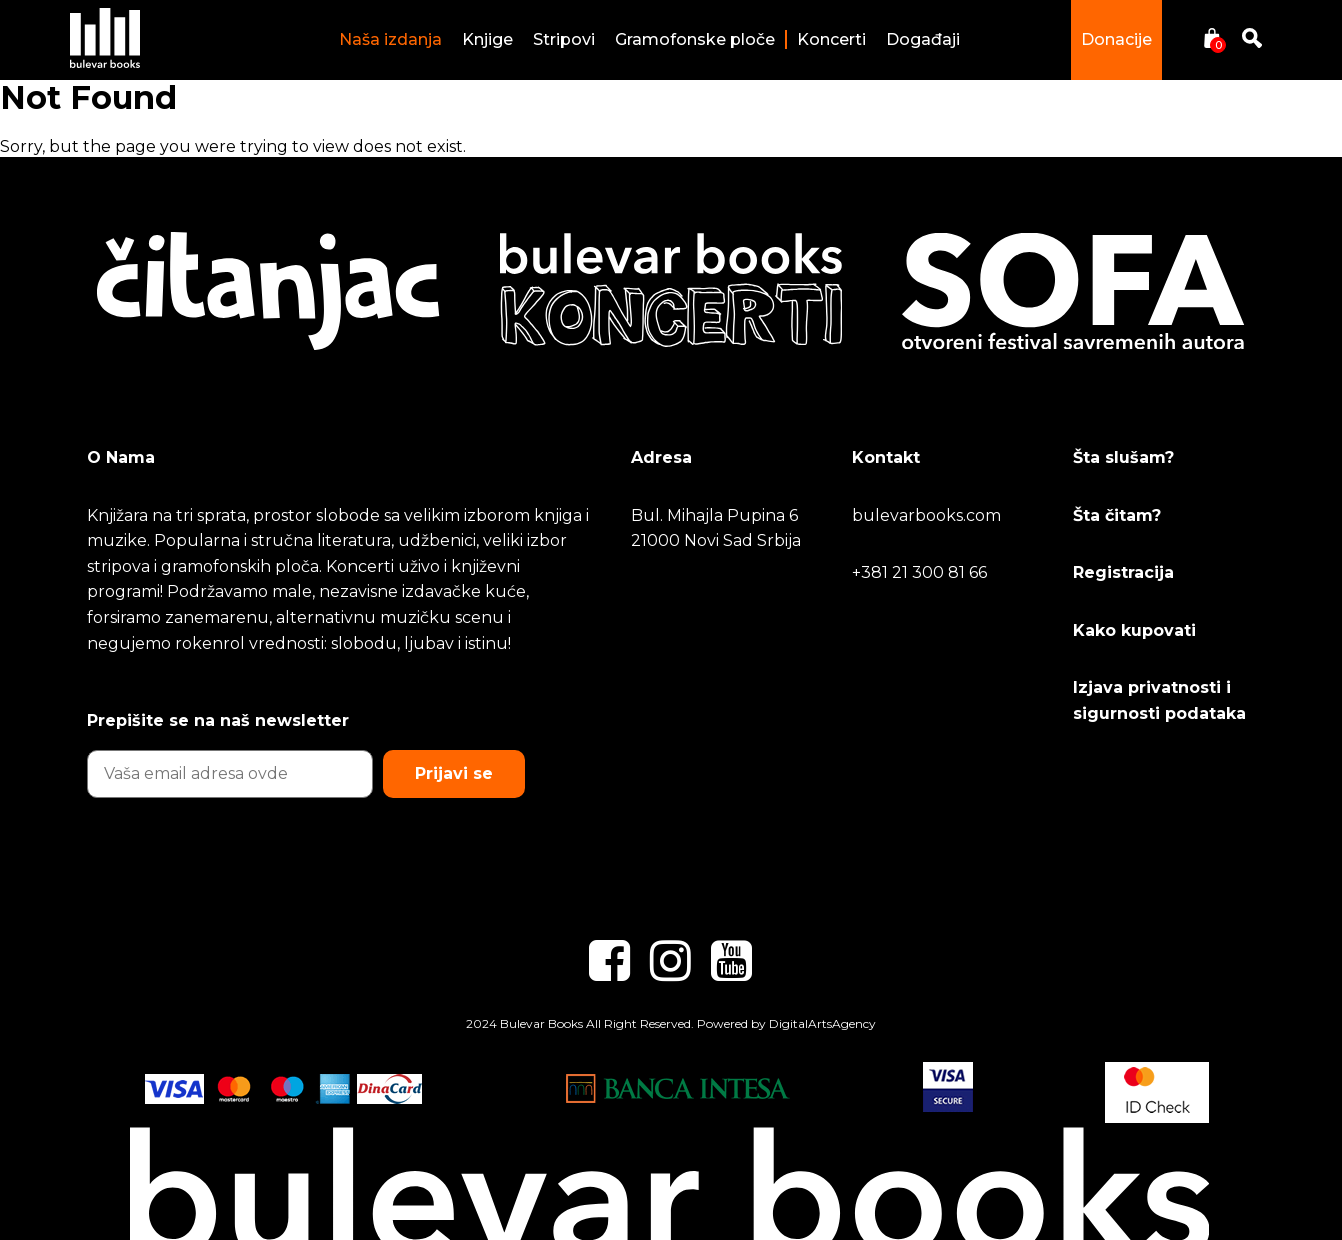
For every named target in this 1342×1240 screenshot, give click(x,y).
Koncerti (831, 39)
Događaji (923, 39)
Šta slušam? (1123, 457)
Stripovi (564, 39)
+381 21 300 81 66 (919, 572)
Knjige (487, 39)
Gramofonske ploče (695, 39)
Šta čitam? (1117, 515)
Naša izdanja (390, 39)
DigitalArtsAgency (822, 1023)
